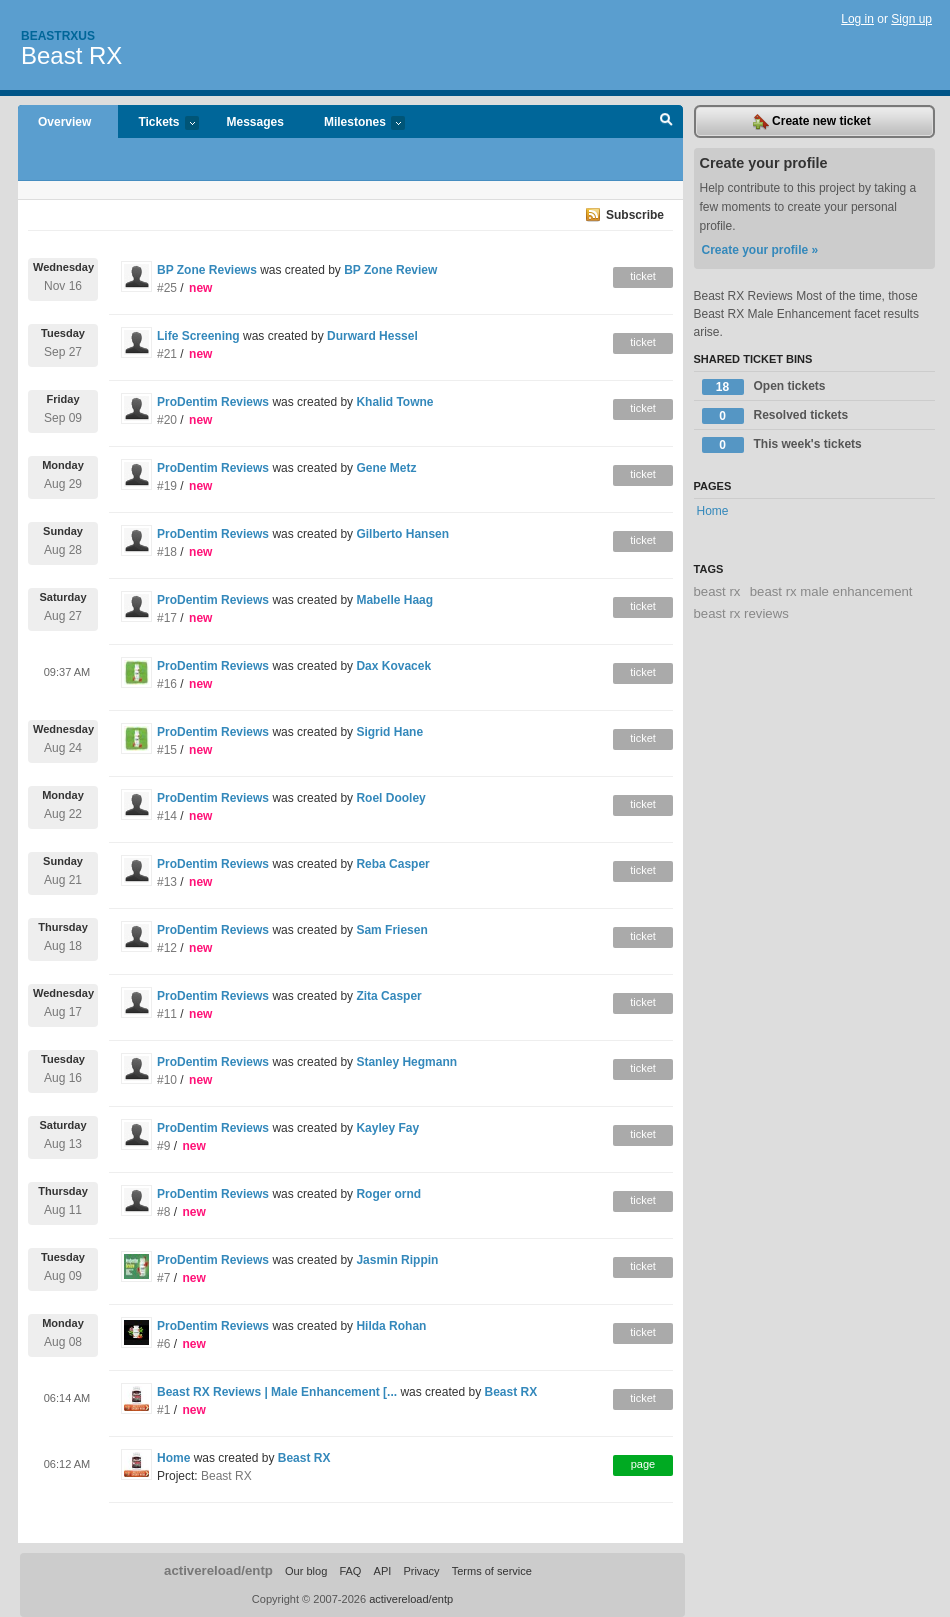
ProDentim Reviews (213, 402)
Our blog (306, 1571)
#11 (167, 1014)
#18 (167, 552)
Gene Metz (386, 468)
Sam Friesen (391, 930)
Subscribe (635, 215)
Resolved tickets (775, 416)
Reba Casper (392, 864)
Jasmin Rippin (397, 1260)
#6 (163, 1344)
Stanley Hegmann (406, 1062)
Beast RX (71, 55)
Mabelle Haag (394, 600)
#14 (167, 816)
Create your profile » (760, 250)
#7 (163, 1278)
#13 (167, 882)
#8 (163, 1212)
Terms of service (492, 1571)
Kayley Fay (387, 1128)
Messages (255, 122)
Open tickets (764, 387)
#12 (167, 948)
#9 (163, 1146)
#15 (167, 750)
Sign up (911, 19)
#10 (167, 1080)
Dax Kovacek (393, 666)
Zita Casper (388, 996)
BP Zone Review (390, 270)
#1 (163, 1410)
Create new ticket (812, 122)
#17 (167, 618)
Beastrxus (58, 36)
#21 (167, 354)
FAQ (350, 1571)
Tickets (158, 123)
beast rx (717, 591)
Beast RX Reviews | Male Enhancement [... (277, 1392)
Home (173, 1458)
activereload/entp (218, 1570)
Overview (64, 122)
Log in (857, 19)
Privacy (421, 1571)
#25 (167, 288)
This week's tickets (782, 445)
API (383, 1571)
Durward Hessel (372, 336)
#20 (167, 420)
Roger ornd (388, 1194)
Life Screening (198, 336)
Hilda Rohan (391, 1326)
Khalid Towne (394, 402)
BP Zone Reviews (207, 270)
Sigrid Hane (389, 732)
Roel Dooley (390, 798)
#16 (167, 684)
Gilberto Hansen (402, 534)
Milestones (354, 123)
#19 (167, 486)
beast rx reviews (741, 613)
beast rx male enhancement (831, 591)
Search (666, 122)
